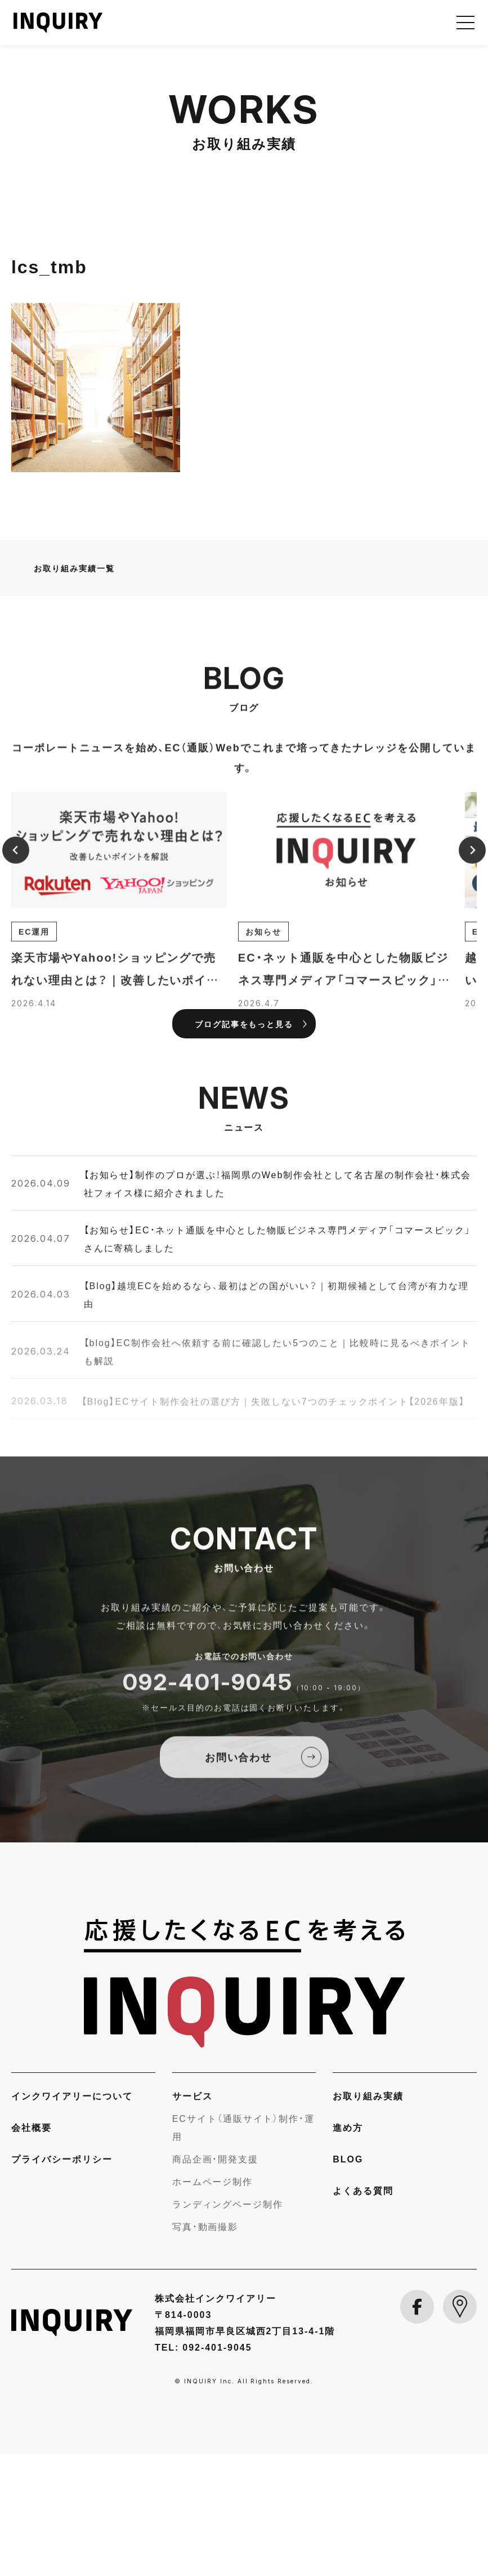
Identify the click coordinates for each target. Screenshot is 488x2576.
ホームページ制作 (212, 2303)
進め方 (348, 2249)
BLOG (348, 2281)
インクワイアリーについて (72, 2217)
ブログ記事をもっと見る (244, 1145)
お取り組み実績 (368, 2217)
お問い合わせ (238, 1891)
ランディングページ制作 (228, 2326)
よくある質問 (363, 2312)
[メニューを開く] (465, 22)
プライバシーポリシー (62, 2281)
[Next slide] (472, 984)
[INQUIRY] (244, 2105)
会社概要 (31, 2249)
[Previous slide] (15, 984)
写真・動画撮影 (205, 2348)
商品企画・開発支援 (215, 2281)
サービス (192, 2217)
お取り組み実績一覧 (74, 690)
